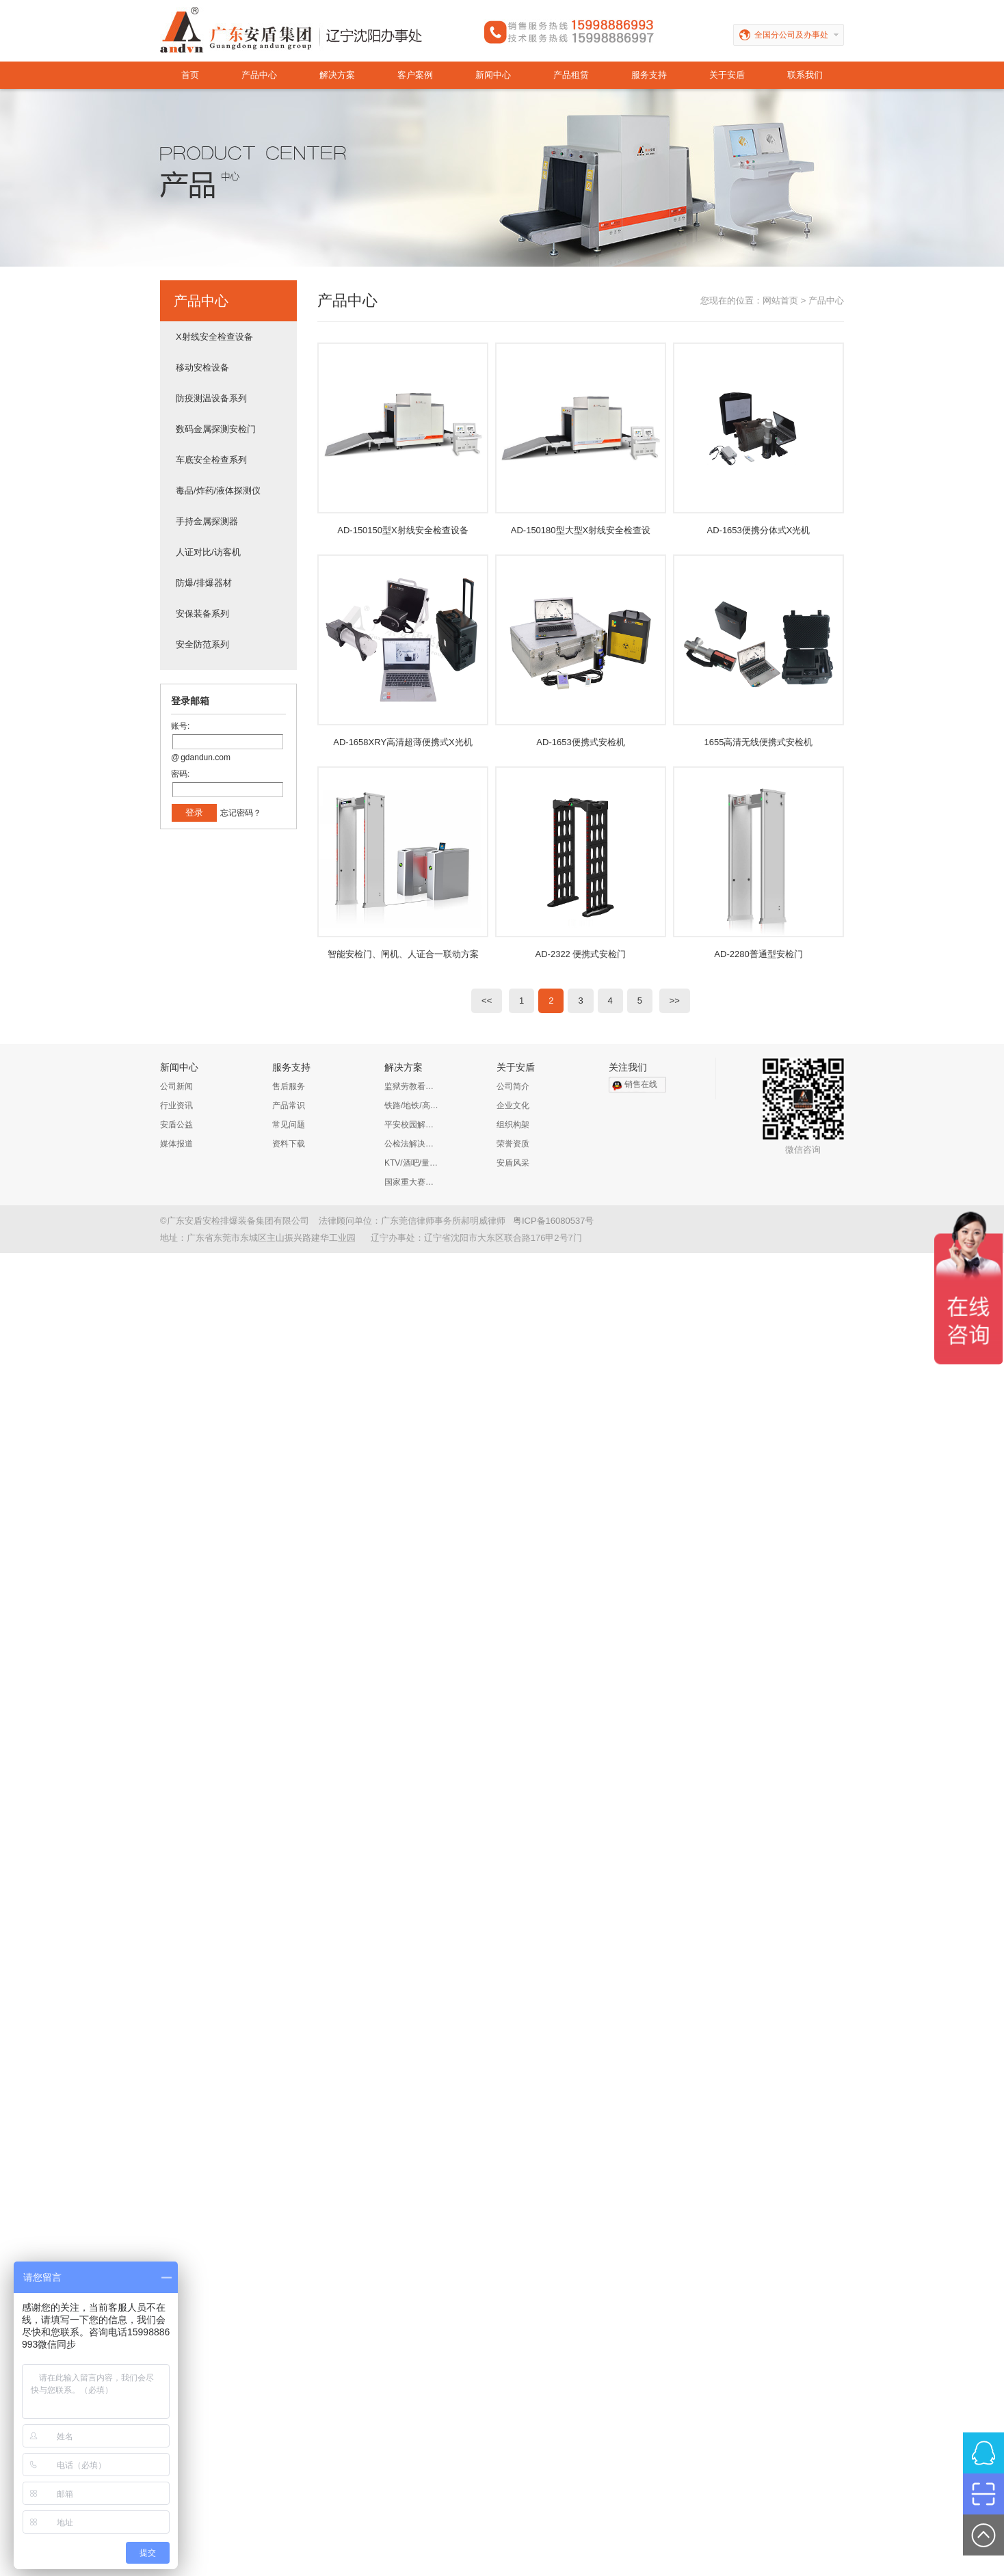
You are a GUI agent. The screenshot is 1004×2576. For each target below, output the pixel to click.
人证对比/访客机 (208, 552)
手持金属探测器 (207, 521)
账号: (180, 726)
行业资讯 (176, 1105)
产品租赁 (571, 75)
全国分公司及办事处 (799, 35)
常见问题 (288, 1124)
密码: (180, 774)
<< (486, 1000)
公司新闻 (176, 1086)
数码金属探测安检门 (216, 429)
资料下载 (288, 1144)
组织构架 (513, 1124)
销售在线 (640, 1084)
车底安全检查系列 (211, 460)
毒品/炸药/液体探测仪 (218, 490)
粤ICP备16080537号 (553, 1221)
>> (675, 1000)
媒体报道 (176, 1144)
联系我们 (805, 75)
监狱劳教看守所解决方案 (411, 1086)
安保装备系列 (202, 613)
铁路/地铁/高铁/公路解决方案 (411, 1105)
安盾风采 (513, 1163)
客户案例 (415, 75)
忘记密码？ (240, 813)
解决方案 (337, 75)
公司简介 (513, 1086)
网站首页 (780, 300)
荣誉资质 (513, 1144)
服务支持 (649, 75)
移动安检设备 (202, 367)
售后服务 (288, 1086)
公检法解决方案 (411, 1144)
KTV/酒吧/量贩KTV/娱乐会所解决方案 (411, 1163)
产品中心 (259, 75)
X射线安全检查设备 (214, 337)
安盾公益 (176, 1124)
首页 (190, 75)
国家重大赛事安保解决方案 (411, 1182)
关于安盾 (727, 75)
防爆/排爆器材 (204, 583)
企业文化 (513, 1105)
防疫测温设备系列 (211, 398)
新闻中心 (493, 75)
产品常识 (288, 1105)
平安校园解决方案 (411, 1124)
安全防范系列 (202, 644)
